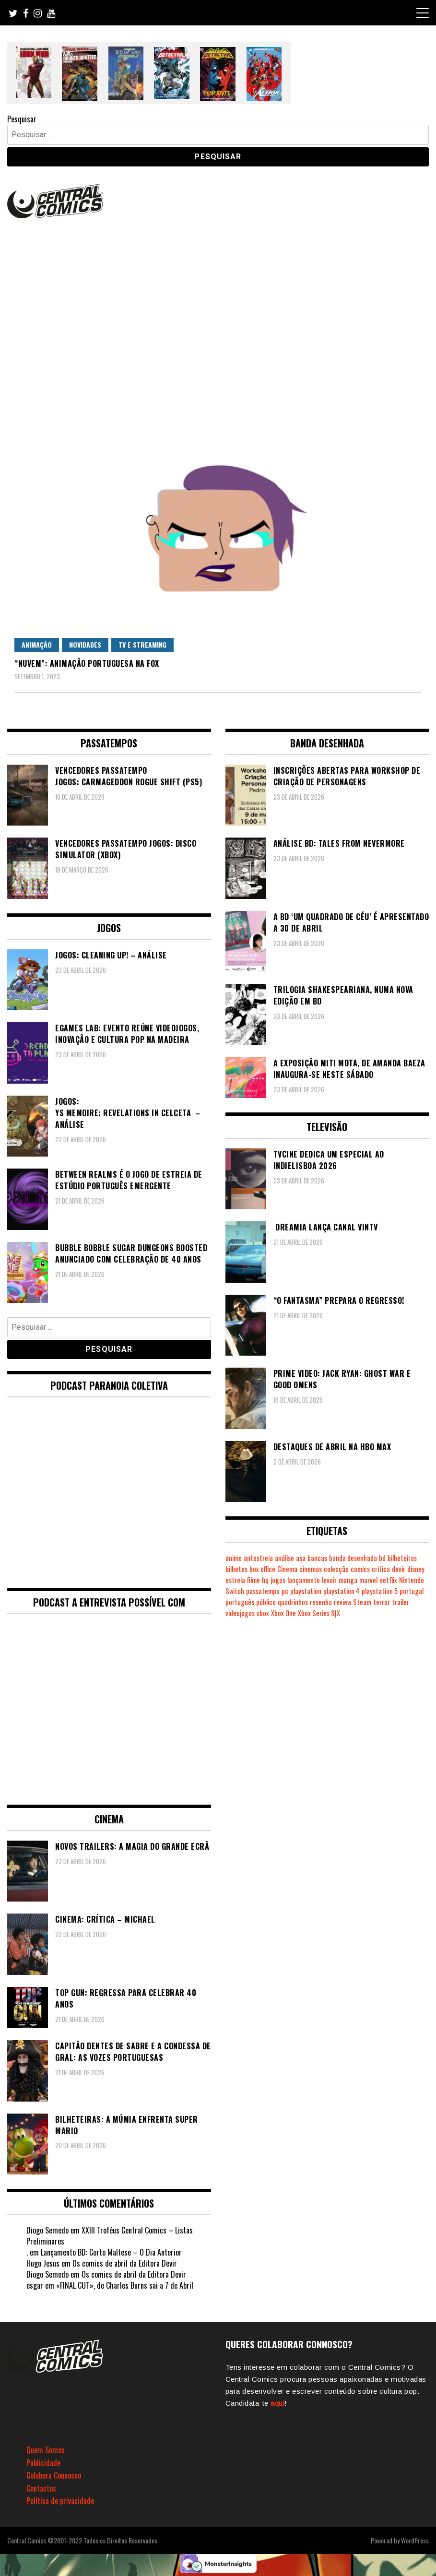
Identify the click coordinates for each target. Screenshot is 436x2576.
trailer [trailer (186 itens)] (400, 1602)
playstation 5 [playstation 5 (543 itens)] (380, 1591)
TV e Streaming (142, 644)
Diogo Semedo (47, 2230)
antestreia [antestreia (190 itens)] (258, 1558)
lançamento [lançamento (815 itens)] (303, 1580)
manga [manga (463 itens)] (348, 1580)
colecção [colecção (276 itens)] (336, 1569)
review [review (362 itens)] (342, 1602)
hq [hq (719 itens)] (265, 1580)
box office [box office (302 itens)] (262, 1569)
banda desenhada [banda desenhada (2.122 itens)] (353, 1558)
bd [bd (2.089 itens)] (382, 1558)
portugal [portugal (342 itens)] (412, 1591)
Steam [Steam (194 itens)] (362, 1602)
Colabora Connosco (53, 2475)
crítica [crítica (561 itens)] (381, 1569)
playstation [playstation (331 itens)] (305, 1591)
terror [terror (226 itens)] (381, 1602)
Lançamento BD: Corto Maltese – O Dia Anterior (111, 2252)
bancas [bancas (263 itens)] (317, 1558)
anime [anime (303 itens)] (233, 1558)
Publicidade (43, 2463)
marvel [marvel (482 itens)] (368, 1580)
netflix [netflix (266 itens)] (388, 1580)
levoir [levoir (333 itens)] (329, 1580)
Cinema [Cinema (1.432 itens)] (287, 1569)
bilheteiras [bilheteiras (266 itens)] (402, 1558)
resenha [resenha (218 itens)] (321, 1602)
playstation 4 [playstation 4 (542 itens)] (341, 1591)
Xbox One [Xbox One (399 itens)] (283, 1613)
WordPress (415, 2540)
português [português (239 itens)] (239, 1602)
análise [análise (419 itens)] (284, 1558)
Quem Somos (45, 2450)
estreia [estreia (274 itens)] (235, 1580)
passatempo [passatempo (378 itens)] (263, 1591)
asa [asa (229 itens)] (301, 1558)
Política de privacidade (60, 2500)
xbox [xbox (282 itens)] (263, 1613)
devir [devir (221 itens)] (398, 1569)
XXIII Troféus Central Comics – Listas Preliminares (109, 2235)
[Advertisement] (218, 292)
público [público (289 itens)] (266, 1602)
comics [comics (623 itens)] (360, 1569)
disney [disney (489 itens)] (415, 1569)
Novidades (85, 644)
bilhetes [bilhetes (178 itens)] (236, 1569)
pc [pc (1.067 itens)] (285, 1591)
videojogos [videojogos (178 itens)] (240, 1613)
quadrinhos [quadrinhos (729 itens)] (293, 1602)
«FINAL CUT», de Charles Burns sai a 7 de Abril (124, 2285)
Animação (37, 644)
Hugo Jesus (42, 2263)
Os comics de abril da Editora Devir (124, 2263)
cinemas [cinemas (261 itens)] (310, 1569)
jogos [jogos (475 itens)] (278, 1580)
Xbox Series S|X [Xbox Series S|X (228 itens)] (319, 1613)
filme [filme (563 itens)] (253, 1580)
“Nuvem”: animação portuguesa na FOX (86, 663)
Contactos (41, 2488)
